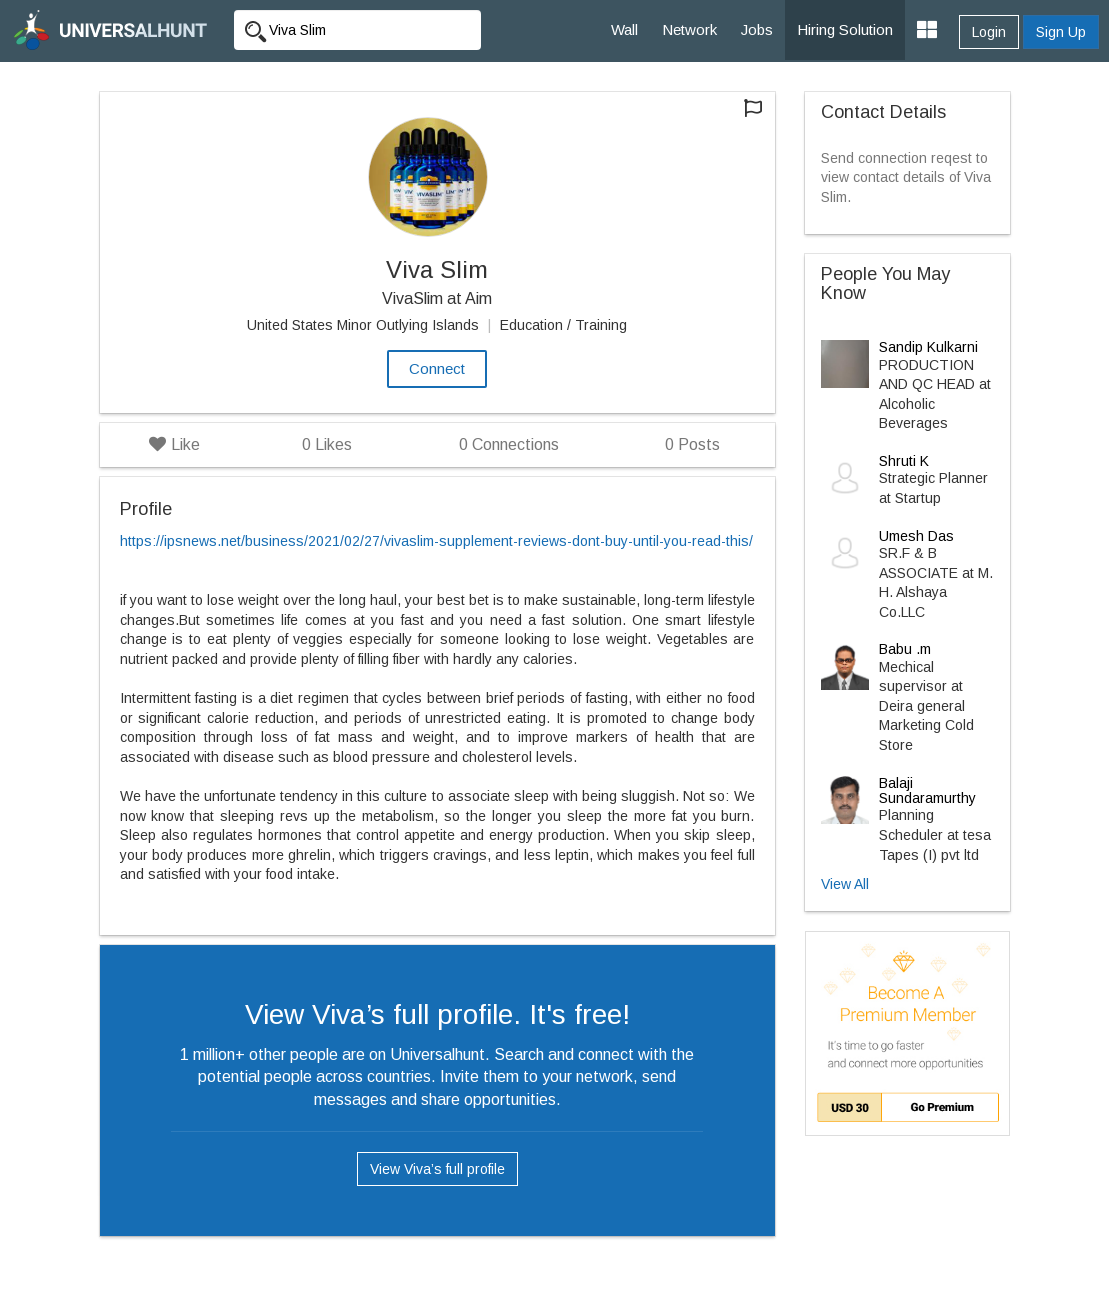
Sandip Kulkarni (928, 347)
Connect (437, 368)
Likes (327, 444)
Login (989, 32)
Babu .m (905, 649)
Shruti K (904, 461)
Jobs (757, 29)
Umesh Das (916, 536)
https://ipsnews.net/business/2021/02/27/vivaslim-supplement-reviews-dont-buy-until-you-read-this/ (436, 541)
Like (174, 444)
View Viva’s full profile (437, 1169)
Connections (509, 444)
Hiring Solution (845, 29)
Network (689, 29)
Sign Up (1061, 32)
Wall (624, 29)
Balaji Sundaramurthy (927, 790)
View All (845, 884)
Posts (692, 444)
